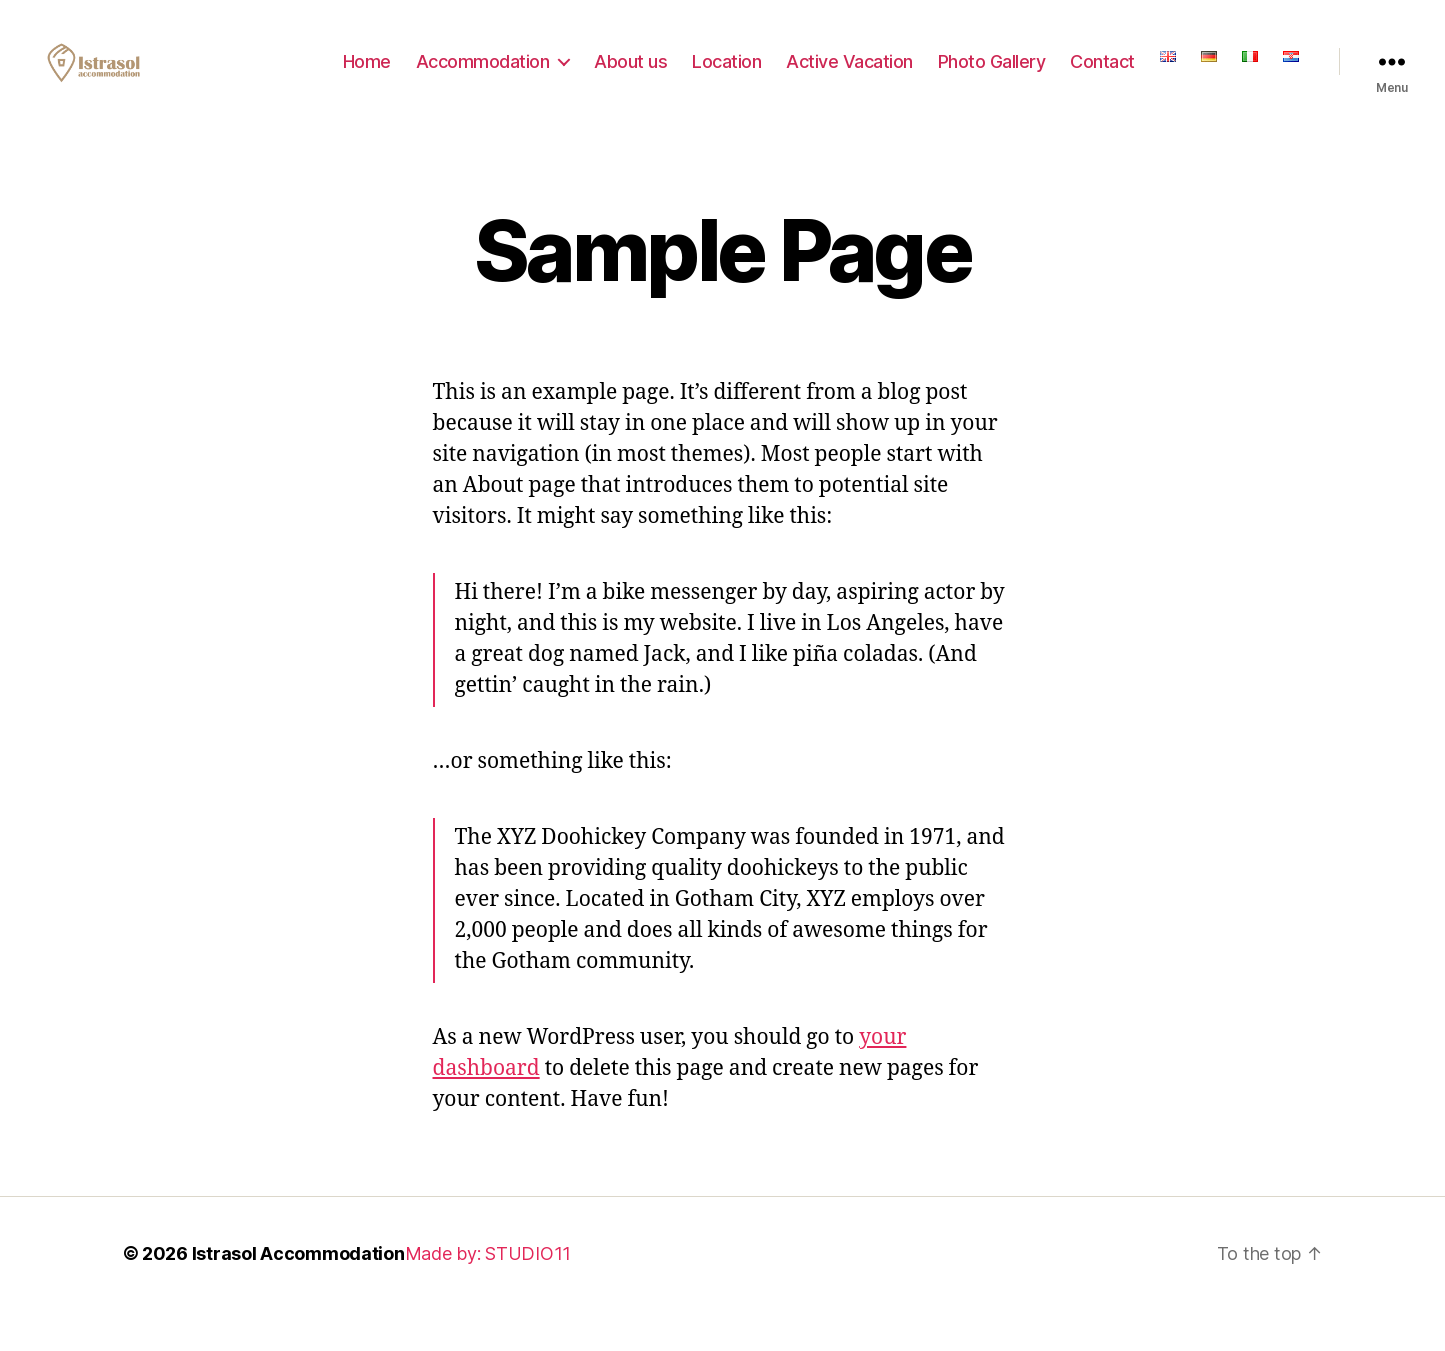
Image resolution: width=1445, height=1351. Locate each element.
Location (726, 72)
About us (630, 72)
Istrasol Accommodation (298, 1276)
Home (367, 72)
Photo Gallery (992, 72)
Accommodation (483, 72)
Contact (1102, 72)
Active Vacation (849, 72)
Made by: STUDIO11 (488, 1276)
